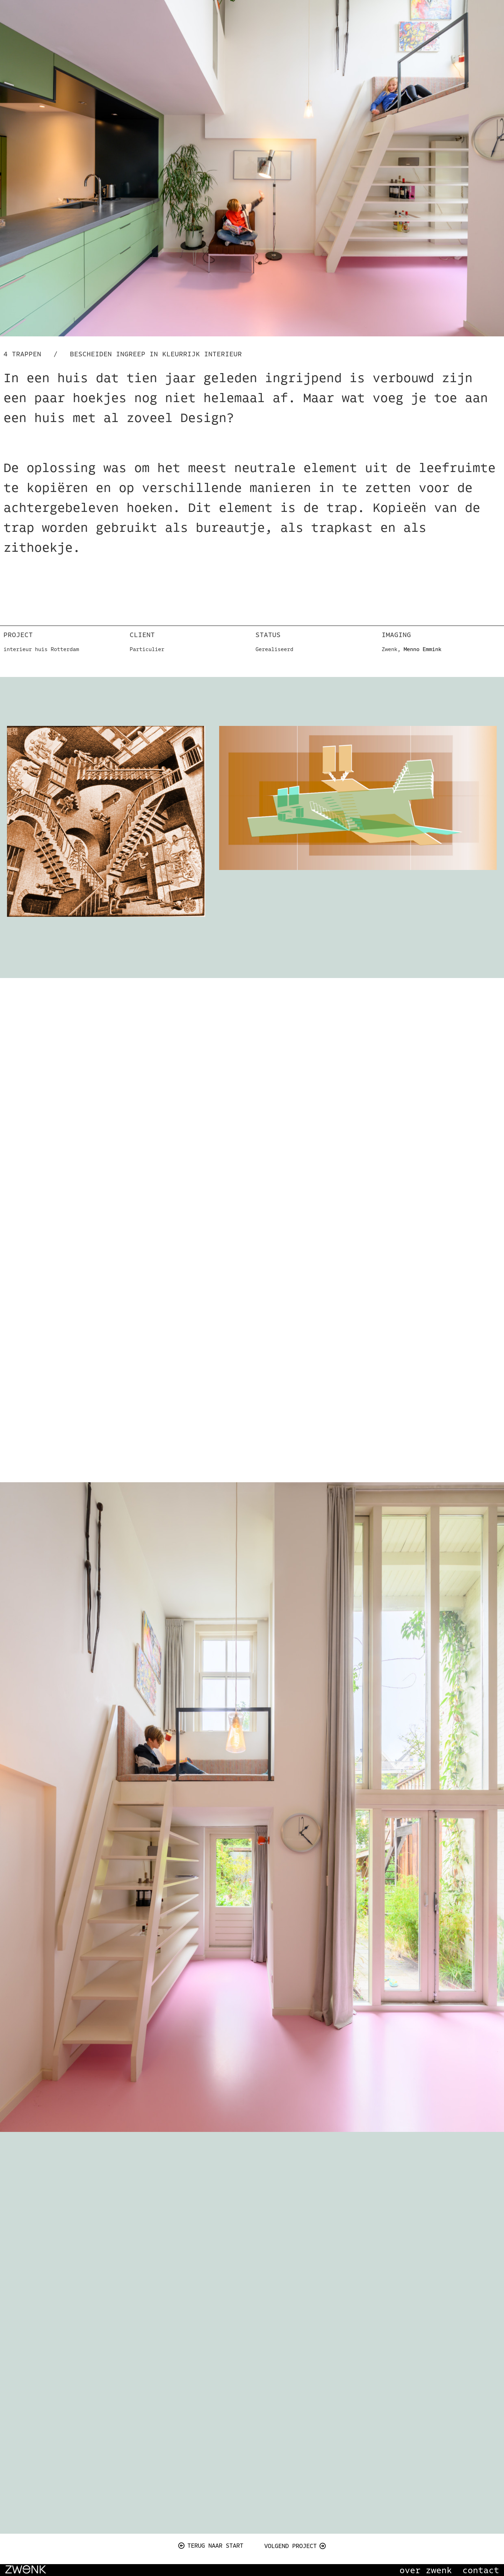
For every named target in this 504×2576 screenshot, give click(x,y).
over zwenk (425, 2570)
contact (480, 2570)
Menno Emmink (422, 649)
